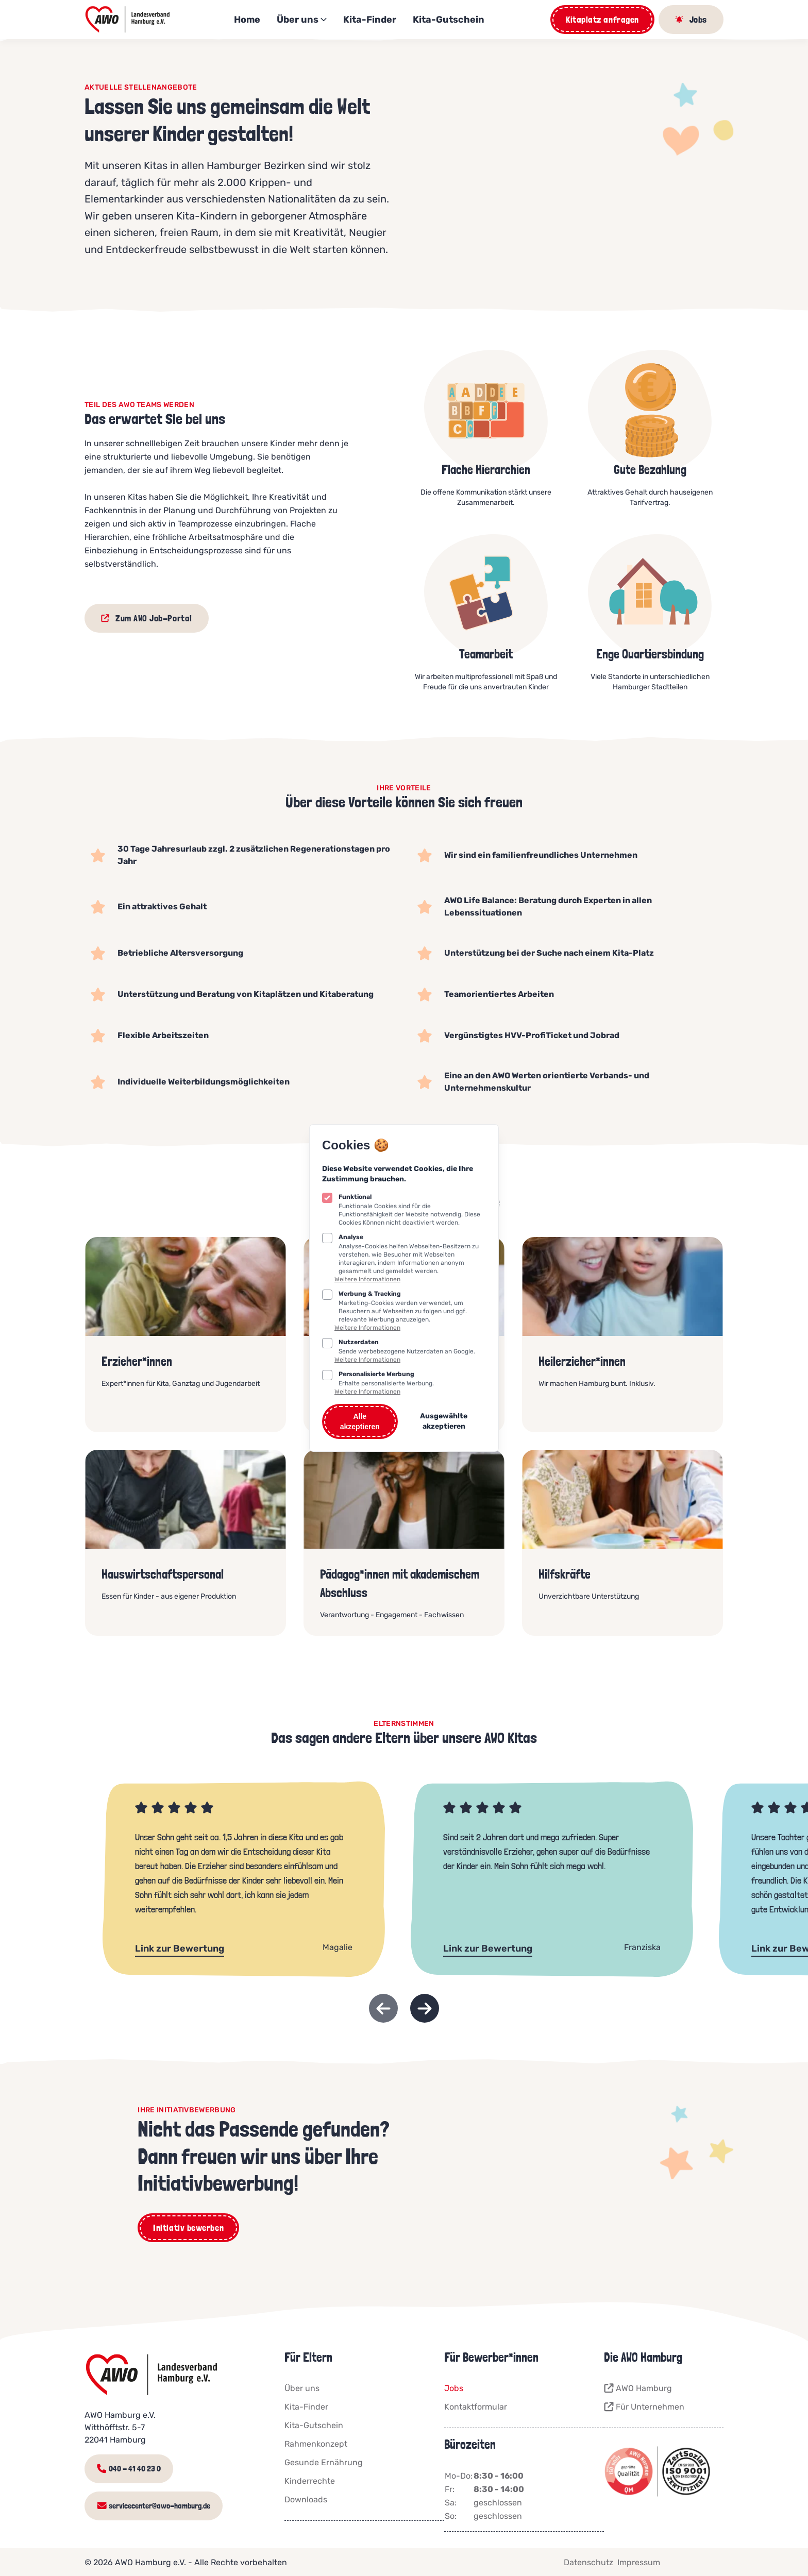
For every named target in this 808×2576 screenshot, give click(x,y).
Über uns (302, 19)
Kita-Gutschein (448, 19)
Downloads (305, 2499)
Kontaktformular (475, 2407)
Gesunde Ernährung (323, 2462)
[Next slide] (424, 2008)
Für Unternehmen (644, 2407)
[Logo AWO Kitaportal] (128, 20)
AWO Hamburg (638, 2388)
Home (247, 19)
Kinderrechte (309, 2481)
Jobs (453, 2388)
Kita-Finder (369, 19)
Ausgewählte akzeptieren (443, 1421)
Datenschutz (588, 2561)
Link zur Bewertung (179, 1948)
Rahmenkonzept (315, 2444)
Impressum (638, 2561)
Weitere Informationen (367, 1279)
